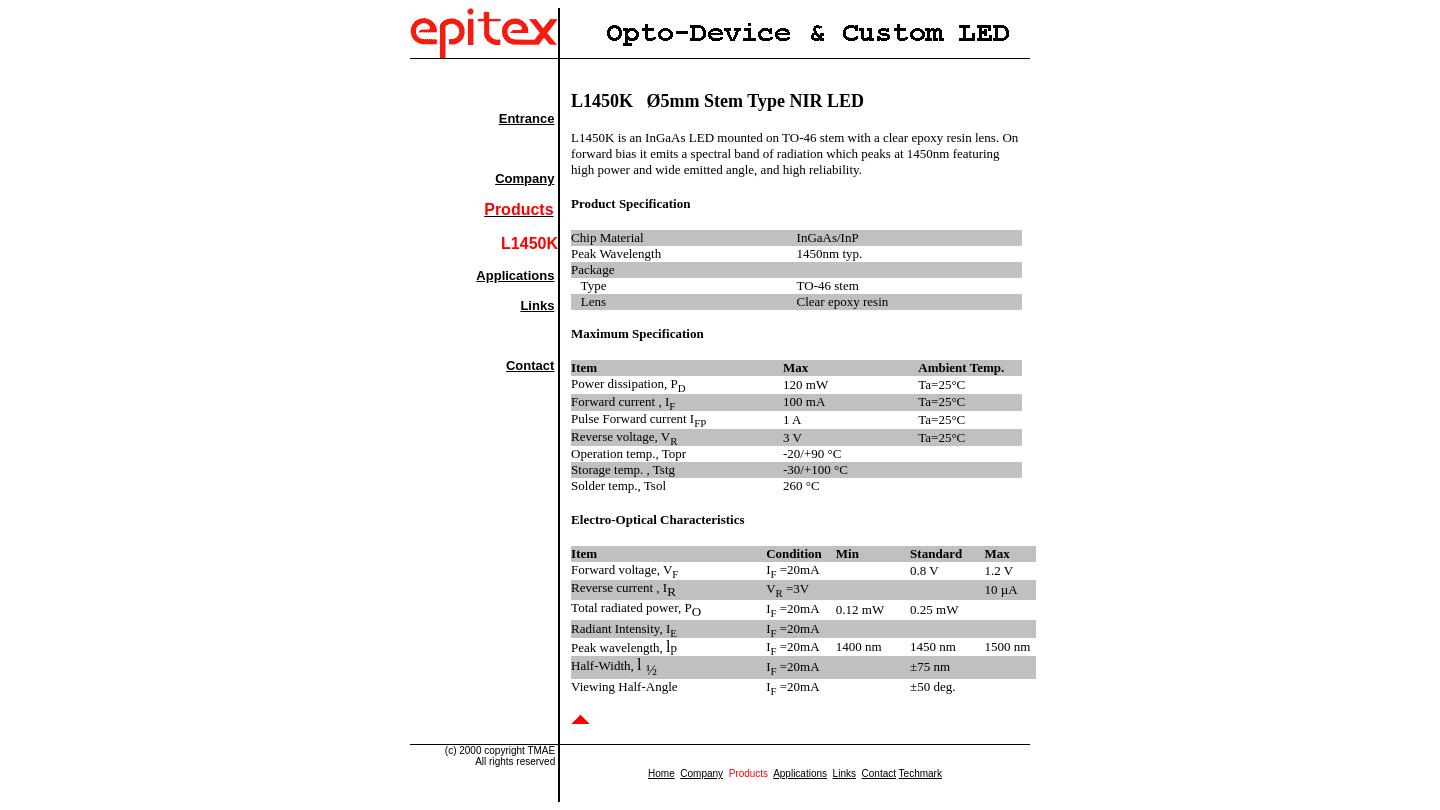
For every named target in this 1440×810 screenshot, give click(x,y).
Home (661, 773)
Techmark (920, 773)
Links (537, 305)
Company (524, 178)
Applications (515, 275)
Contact (530, 365)
